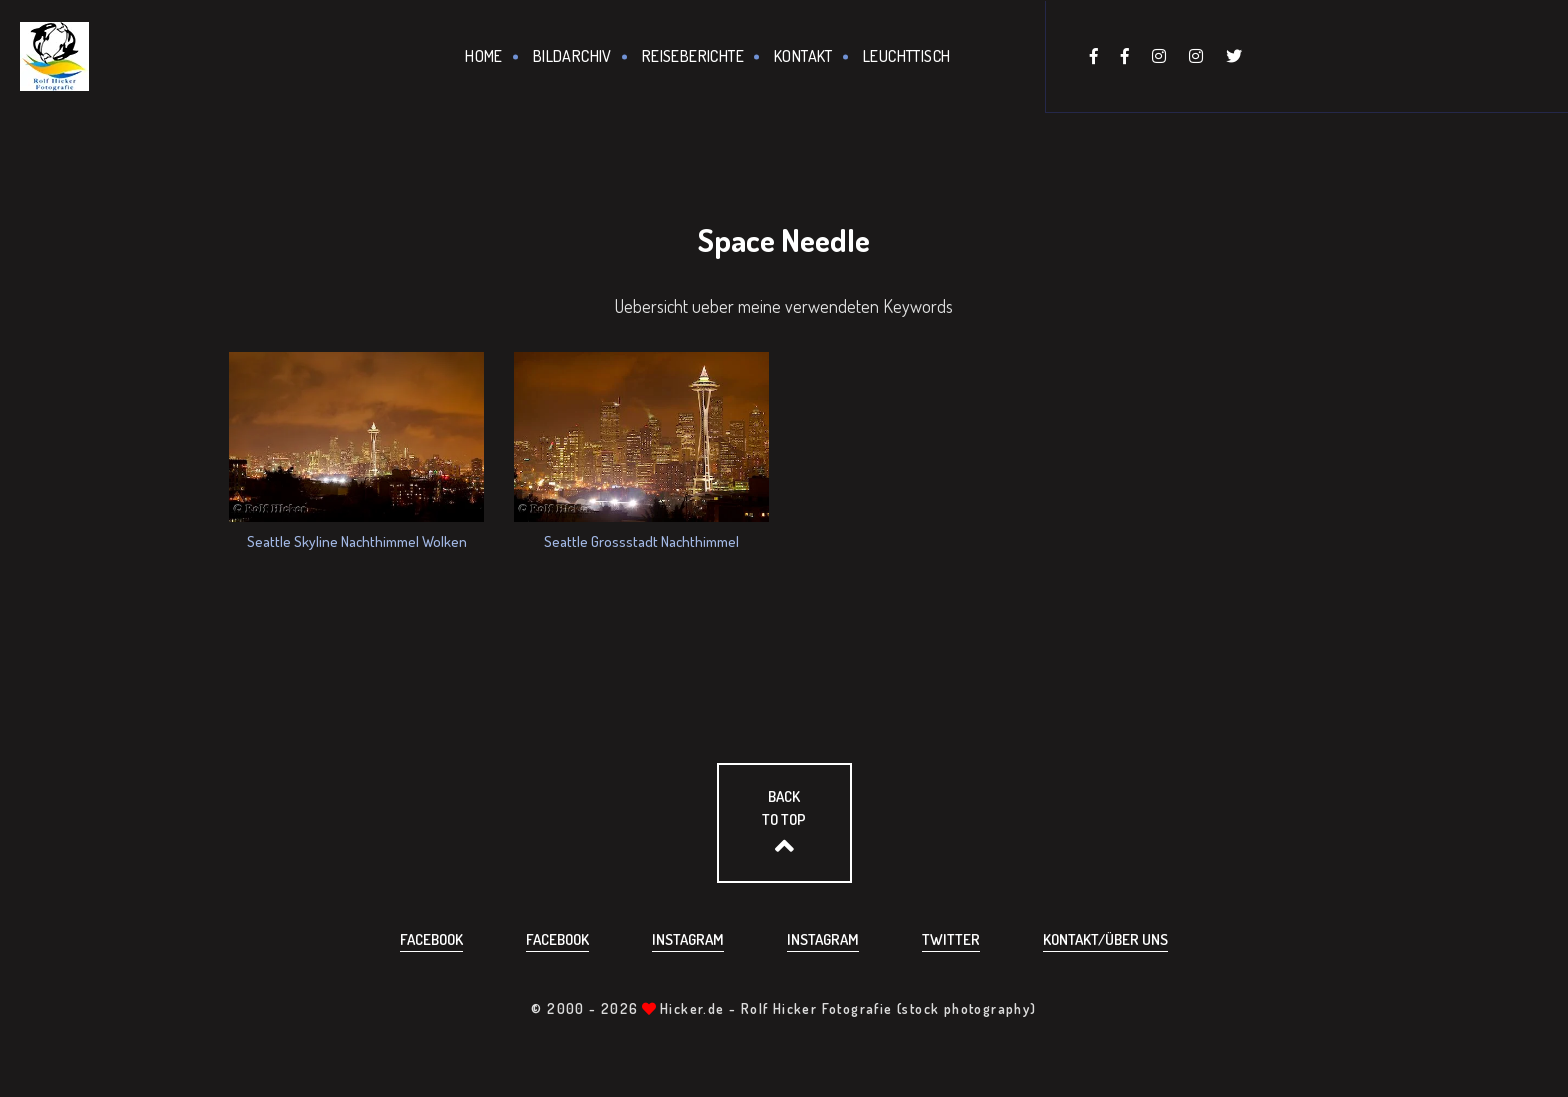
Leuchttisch (906, 56)
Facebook (431, 939)
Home (484, 56)
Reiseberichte (693, 56)
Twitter (951, 939)
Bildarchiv (572, 56)
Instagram (688, 939)
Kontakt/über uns (1105, 939)
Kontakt (803, 56)
